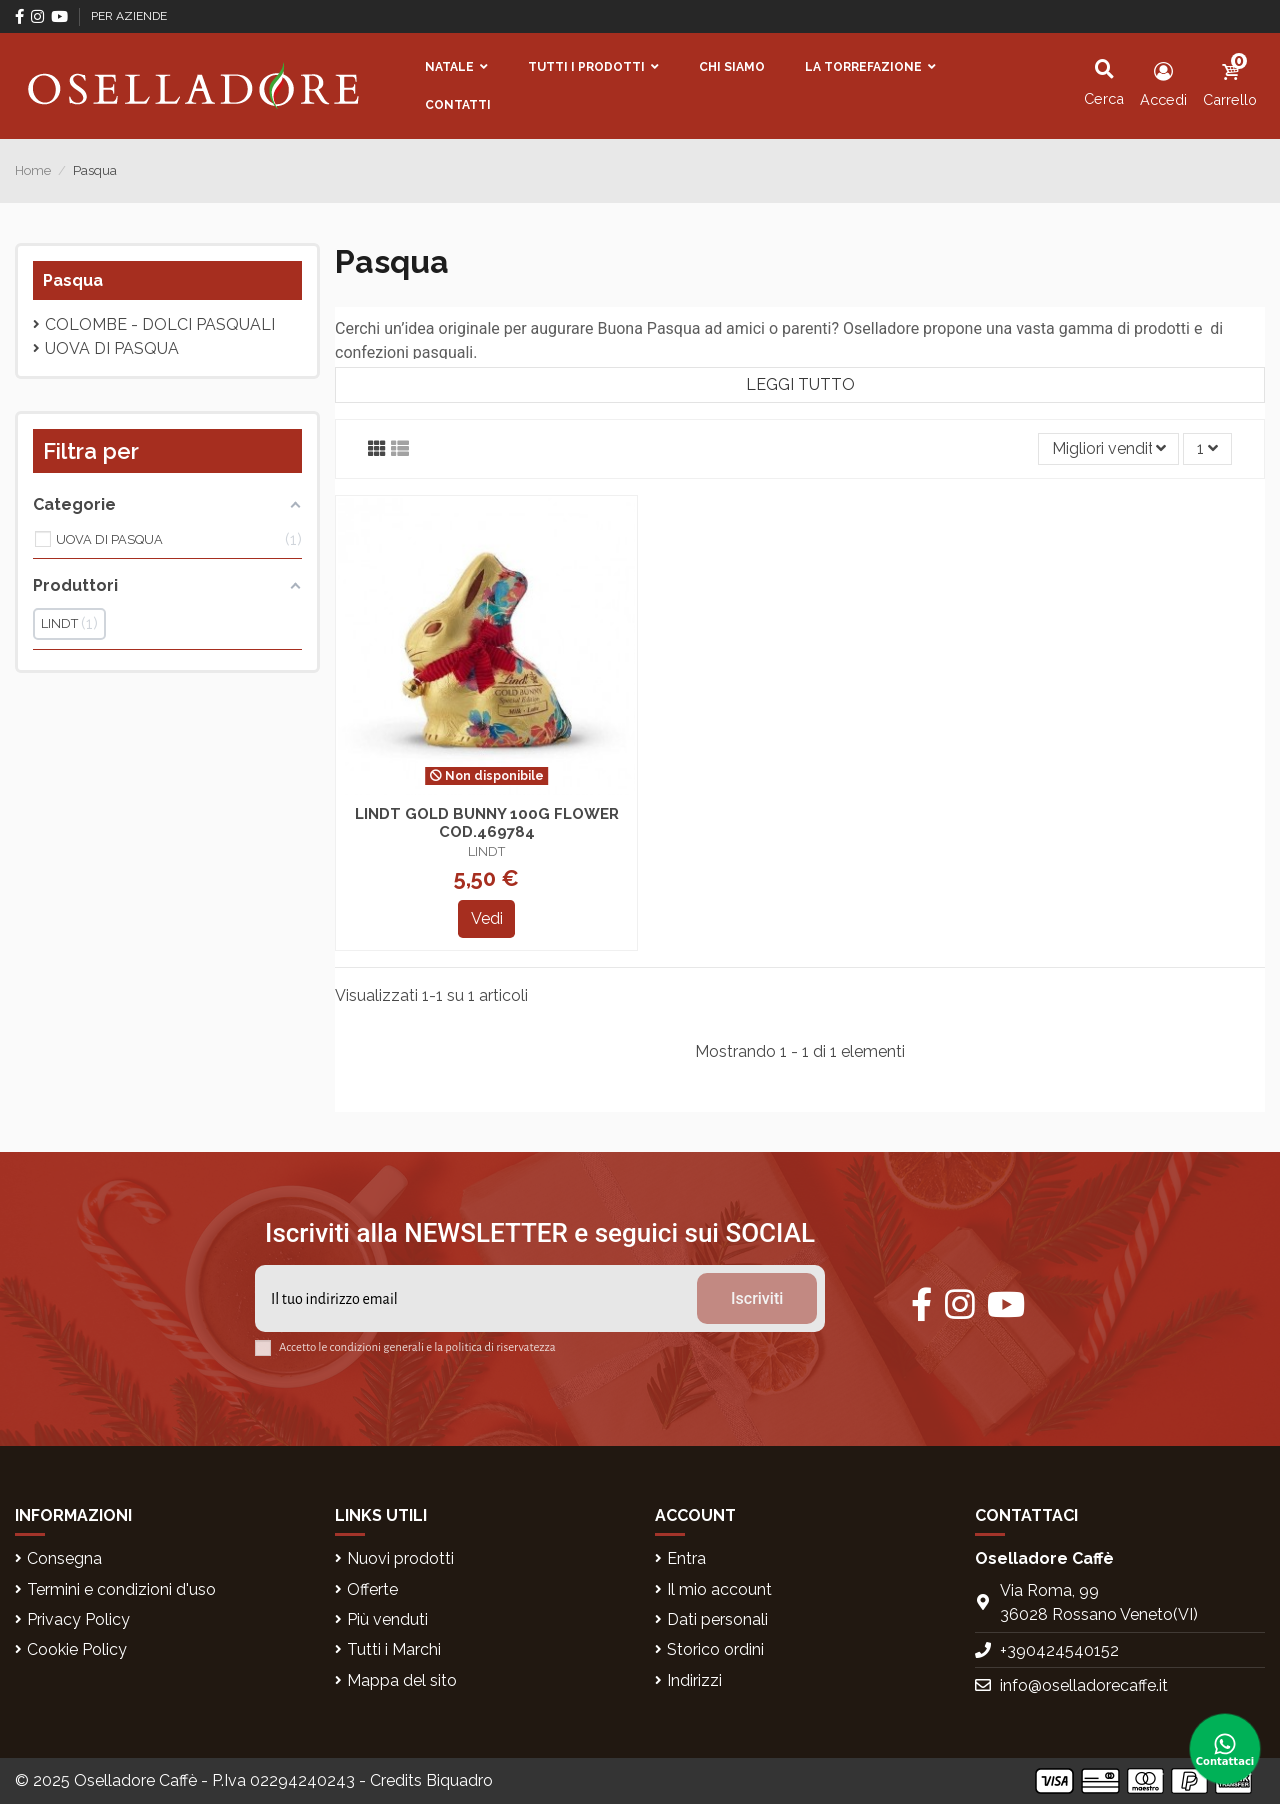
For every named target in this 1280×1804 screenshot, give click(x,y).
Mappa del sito (402, 1680)
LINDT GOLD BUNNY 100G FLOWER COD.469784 (487, 823)
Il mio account (719, 1589)
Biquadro (459, 1780)
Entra (686, 1558)
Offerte (372, 1589)
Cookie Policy (77, 1649)
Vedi (487, 918)
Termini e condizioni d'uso (121, 1589)
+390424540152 (1059, 1650)
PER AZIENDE (129, 16)
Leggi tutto (800, 384)
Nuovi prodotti (400, 1558)
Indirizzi (694, 1680)
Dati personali (717, 1619)
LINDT (486, 851)
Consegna (64, 1558)
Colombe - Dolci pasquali (160, 324)
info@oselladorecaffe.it (1084, 1685)
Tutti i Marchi (394, 1649)
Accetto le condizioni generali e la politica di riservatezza (417, 1347)
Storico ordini (715, 1649)
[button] (456, 67)
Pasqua (73, 280)
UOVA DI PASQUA (112, 348)
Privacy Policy (78, 1619)
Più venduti (387, 1619)
